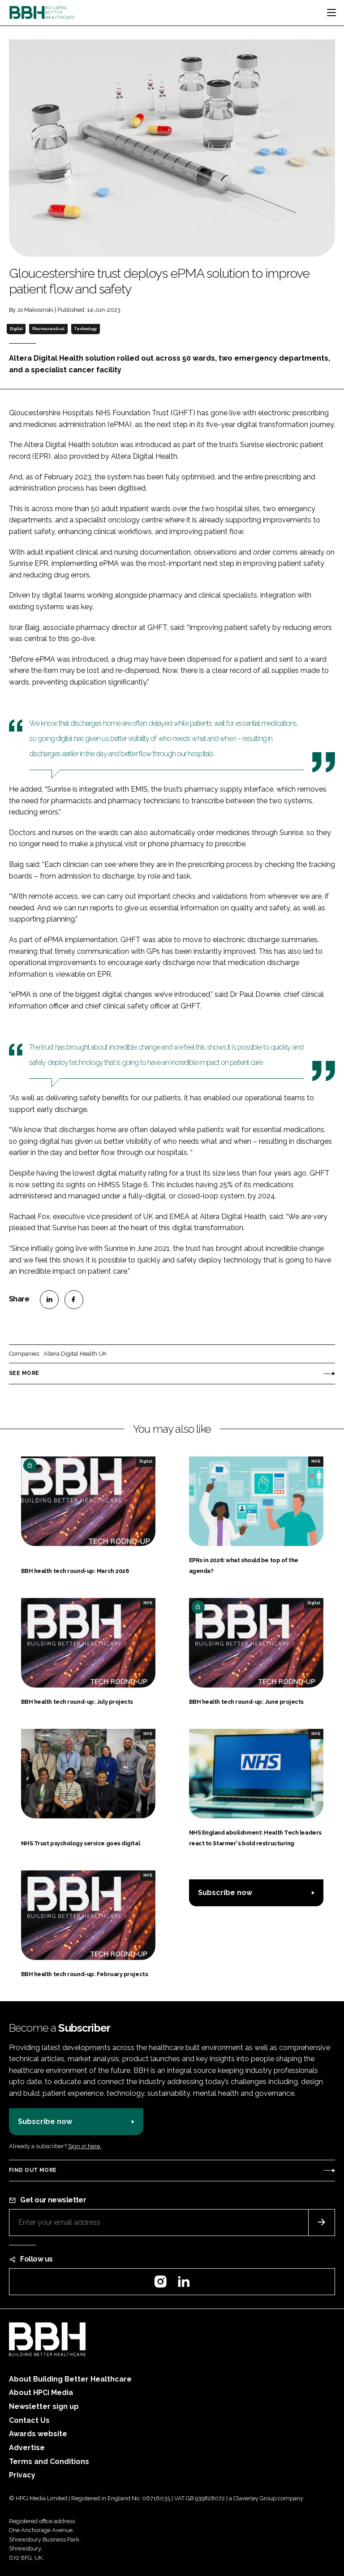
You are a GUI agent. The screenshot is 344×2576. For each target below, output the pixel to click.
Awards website (38, 2434)
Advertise (27, 2447)
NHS (315, 1461)
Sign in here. (84, 2146)
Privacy (22, 2475)
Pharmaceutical (48, 329)
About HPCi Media (41, 2392)
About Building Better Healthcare (70, 2379)
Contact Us (29, 2420)
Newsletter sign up (44, 2406)
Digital (16, 329)
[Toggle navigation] (331, 12)
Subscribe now (225, 1892)
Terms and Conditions (49, 2461)
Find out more (32, 2170)
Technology (85, 329)
